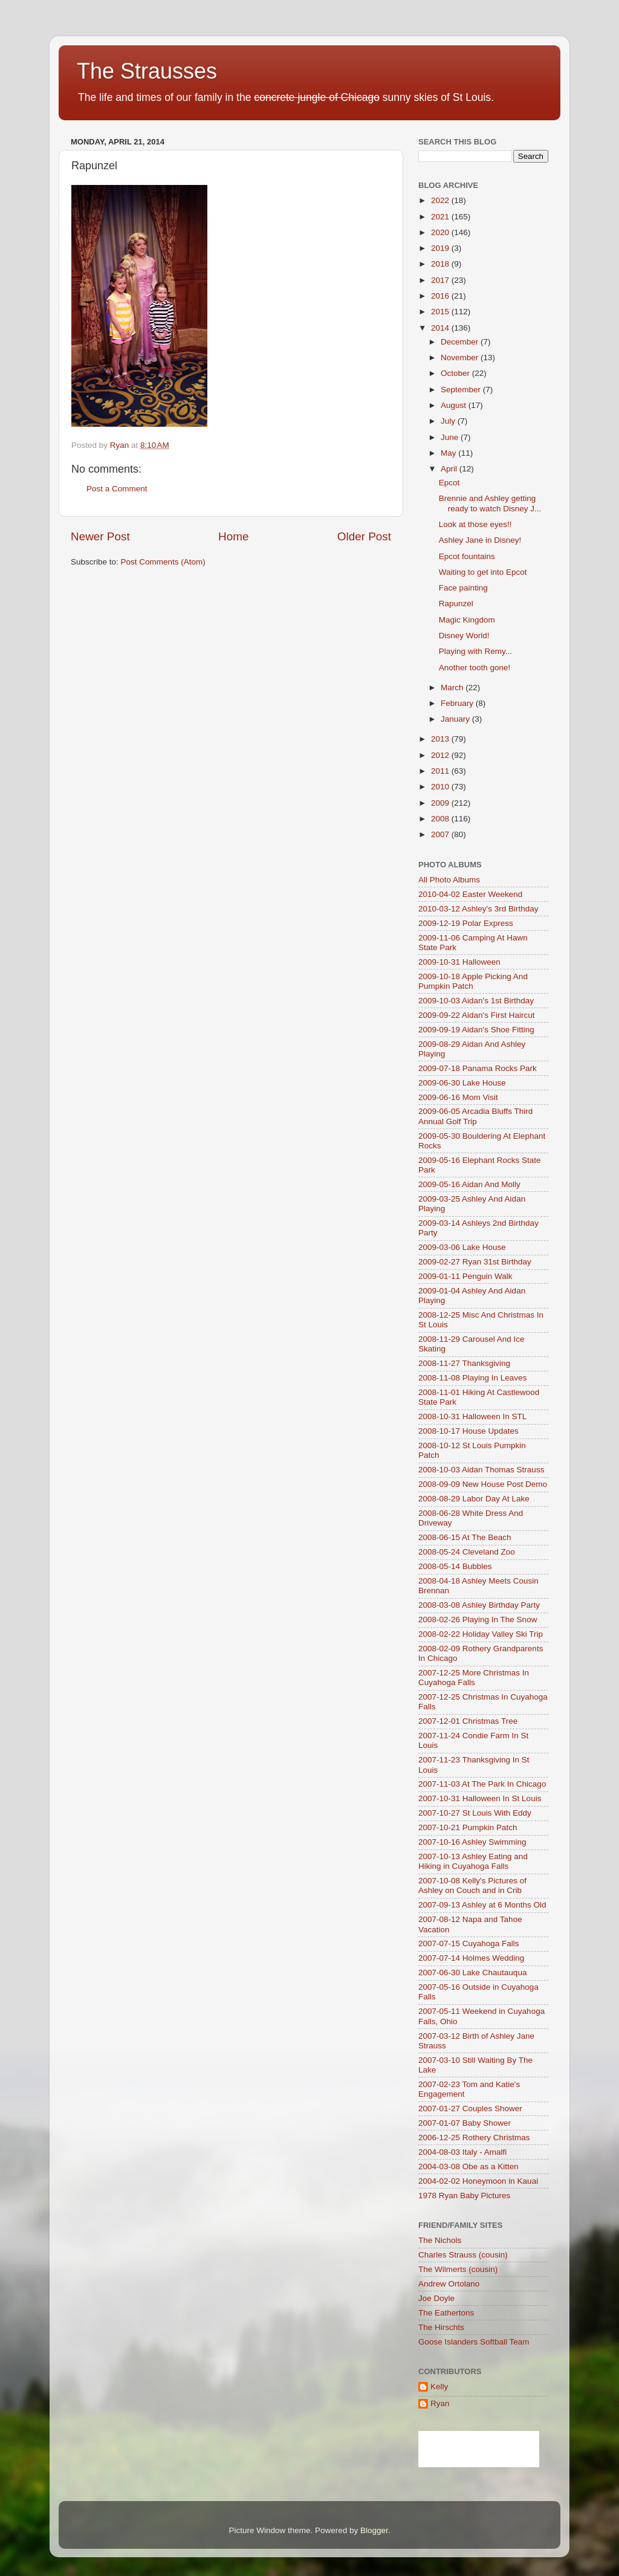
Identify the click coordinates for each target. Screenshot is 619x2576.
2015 (441, 311)
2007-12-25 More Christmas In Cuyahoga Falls (473, 1677)
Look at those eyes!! (475, 524)
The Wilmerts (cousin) (457, 2269)
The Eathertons (446, 2312)
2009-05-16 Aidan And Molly (469, 1184)
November (461, 357)
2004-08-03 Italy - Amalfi (462, 2152)
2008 (441, 818)
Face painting (463, 587)
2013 (441, 738)
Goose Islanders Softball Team (474, 2341)
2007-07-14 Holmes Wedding (471, 1958)
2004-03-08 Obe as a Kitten (468, 2166)
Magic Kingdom (467, 619)
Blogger (374, 2530)
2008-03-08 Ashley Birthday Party (479, 1605)
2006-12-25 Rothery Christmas (474, 2137)
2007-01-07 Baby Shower (464, 2123)
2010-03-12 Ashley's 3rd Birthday (478, 908)
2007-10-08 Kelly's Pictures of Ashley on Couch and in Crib (472, 1885)
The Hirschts (441, 2327)
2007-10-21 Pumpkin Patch (467, 1827)
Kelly (439, 2386)
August (454, 405)
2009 (441, 802)
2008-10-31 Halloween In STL (472, 1416)
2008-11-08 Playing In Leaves (472, 1377)
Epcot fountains (467, 556)
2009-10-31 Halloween (459, 961)
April (450, 468)
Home (233, 536)
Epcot (449, 482)
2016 (441, 295)
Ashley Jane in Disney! (480, 540)
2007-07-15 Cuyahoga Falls (468, 1943)
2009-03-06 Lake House (462, 1247)
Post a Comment (116, 488)
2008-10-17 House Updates (468, 1430)
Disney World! (464, 635)
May (449, 453)
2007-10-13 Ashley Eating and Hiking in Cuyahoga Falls (473, 1861)
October (456, 373)
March (453, 687)
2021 (441, 216)
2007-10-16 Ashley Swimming (472, 1841)
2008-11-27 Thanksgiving (464, 1363)
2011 (441, 770)
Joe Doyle (436, 2298)
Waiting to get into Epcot (483, 572)
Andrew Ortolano (448, 2283)
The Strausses (147, 71)
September (462, 389)
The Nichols (439, 2240)
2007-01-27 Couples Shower (470, 2108)
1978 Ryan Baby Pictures (464, 2195)
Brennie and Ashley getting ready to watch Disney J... (490, 503)
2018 (441, 263)
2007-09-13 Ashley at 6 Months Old (482, 1904)
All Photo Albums (449, 879)
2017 (441, 280)
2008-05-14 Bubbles (455, 1566)
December (461, 341)
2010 (441, 786)
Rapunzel (456, 603)
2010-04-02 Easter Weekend (470, 894)
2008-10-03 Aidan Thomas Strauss (481, 1469)
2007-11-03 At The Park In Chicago (482, 1783)
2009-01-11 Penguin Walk (465, 1276)
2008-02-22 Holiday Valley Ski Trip (480, 1634)
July (449, 421)
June (451, 437)
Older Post (364, 536)
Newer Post (100, 536)
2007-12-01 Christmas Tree (467, 1721)
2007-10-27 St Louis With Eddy (474, 1812)
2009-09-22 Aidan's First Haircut (476, 1015)
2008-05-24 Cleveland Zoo (466, 1551)
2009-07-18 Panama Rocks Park (477, 1068)
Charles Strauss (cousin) (463, 2254)
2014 (441, 327)
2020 (441, 232)
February (458, 703)
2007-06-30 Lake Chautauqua (472, 1972)
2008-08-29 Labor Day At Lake (474, 1498)
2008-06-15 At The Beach (464, 1537)
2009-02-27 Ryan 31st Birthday (474, 1261)
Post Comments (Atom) (163, 561)
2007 (441, 834)
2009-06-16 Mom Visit (458, 1097)
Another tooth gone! (475, 667)
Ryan (440, 2403)
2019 (441, 248)
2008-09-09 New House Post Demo (482, 1484)
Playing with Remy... (475, 651)
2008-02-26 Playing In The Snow (477, 1619)
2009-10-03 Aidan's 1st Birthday (476, 1000)
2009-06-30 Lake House (462, 1082)
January (456, 718)
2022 (441, 200)
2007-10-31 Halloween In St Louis (479, 1798)
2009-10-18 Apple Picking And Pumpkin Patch (473, 981)
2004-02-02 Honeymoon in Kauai (478, 2181)
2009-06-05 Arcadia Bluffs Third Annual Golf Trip (475, 1116)
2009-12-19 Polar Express (465, 923)
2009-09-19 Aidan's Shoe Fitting (476, 1029)
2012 (441, 755)
